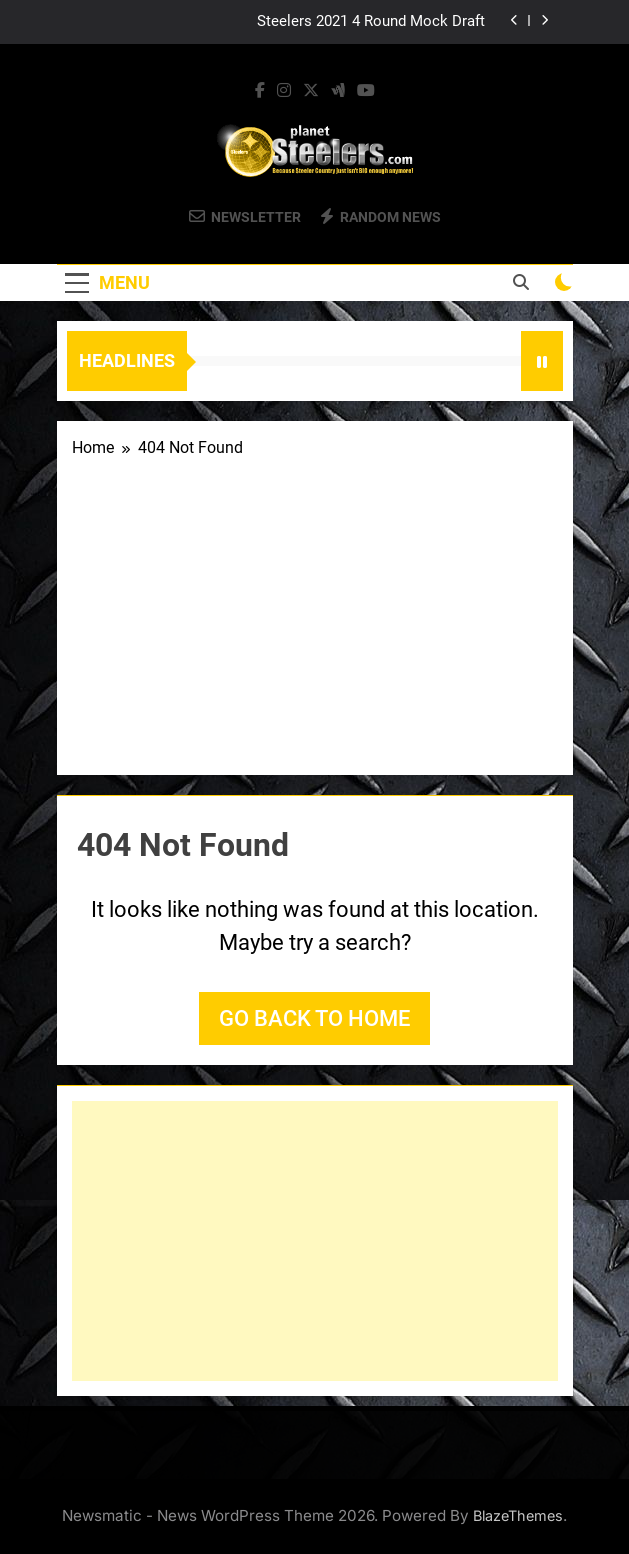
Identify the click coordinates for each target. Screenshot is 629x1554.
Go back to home (314, 1018)
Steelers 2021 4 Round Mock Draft (371, 22)
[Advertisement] (315, 610)
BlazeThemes (518, 1515)
